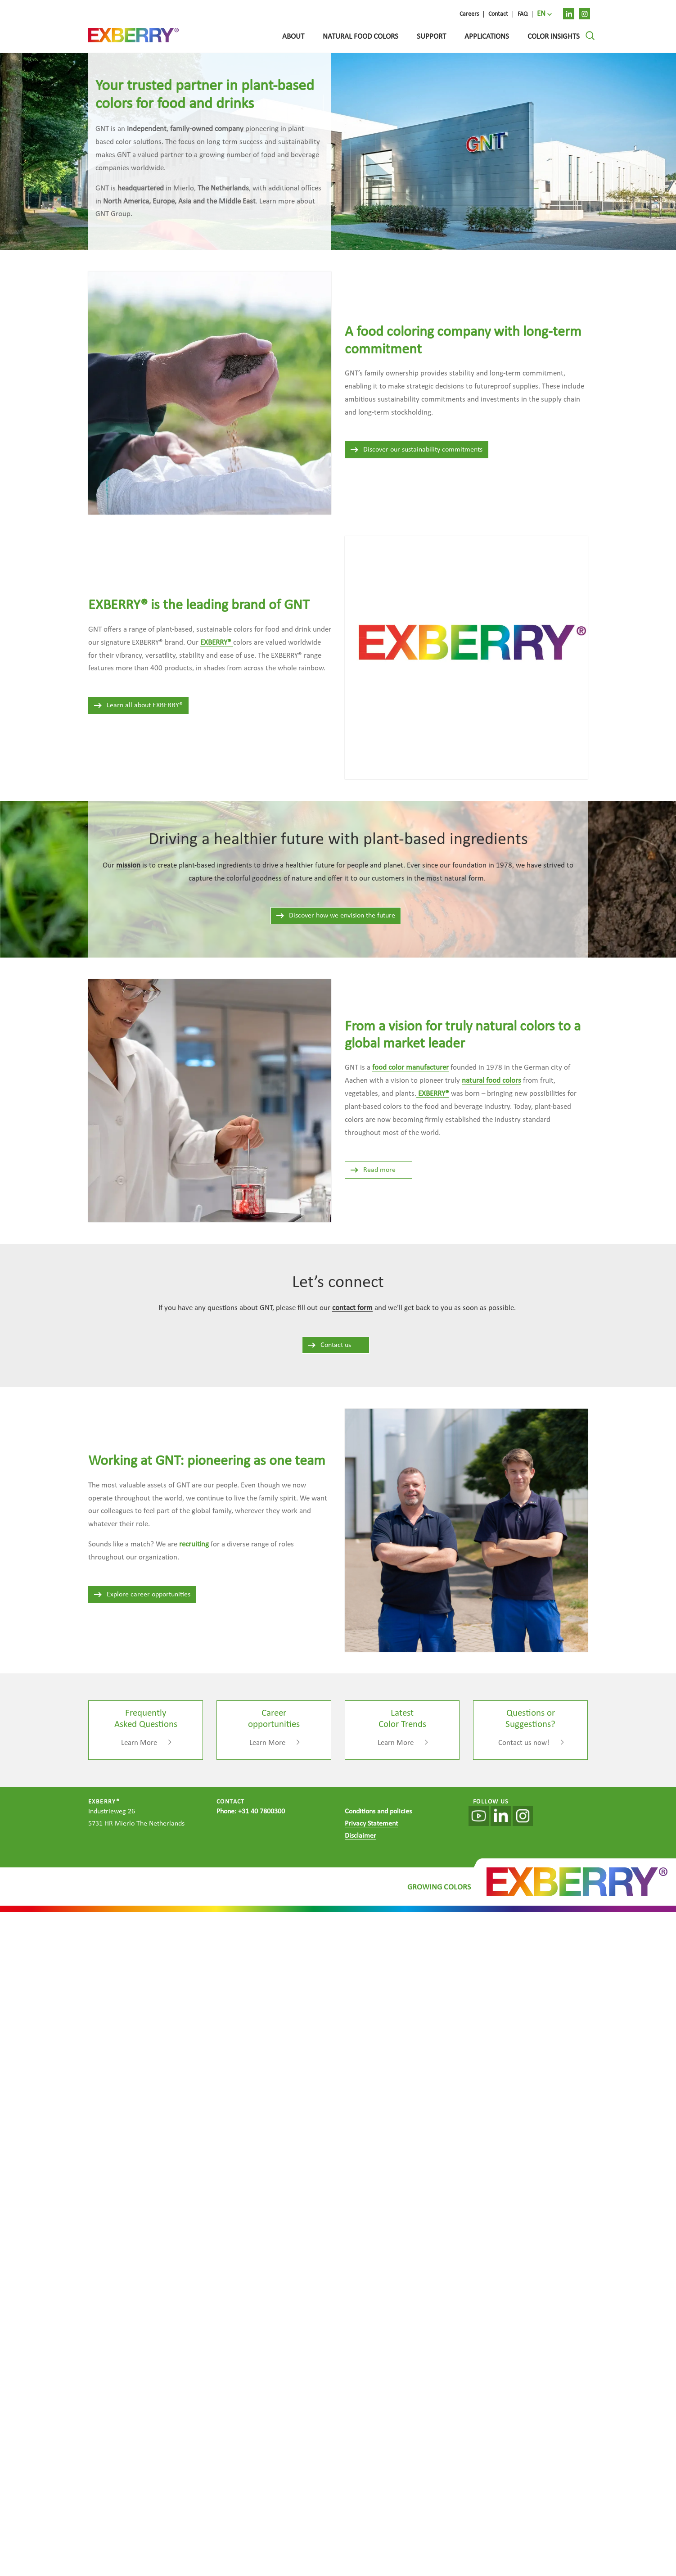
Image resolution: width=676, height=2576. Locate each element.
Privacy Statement (371, 1823)
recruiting (194, 1544)
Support (431, 37)
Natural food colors (360, 37)
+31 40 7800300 (261, 1811)
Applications (486, 37)
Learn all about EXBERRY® (138, 705)
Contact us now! (524, 1743)
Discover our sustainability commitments (416, 449)
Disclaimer (360, 1835)
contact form (352, 1308)
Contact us (329, 1345)
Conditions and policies (378, 1811)
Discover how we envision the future (335, 915)
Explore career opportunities (141, 1594)
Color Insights (553, 37)
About (293, 37)
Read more (373, 1170)
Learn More (139, 1743)
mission (128, 865)
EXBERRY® (432, 1094)
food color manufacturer (410, 1067)
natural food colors (491, 1081)
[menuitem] (544, 14)
